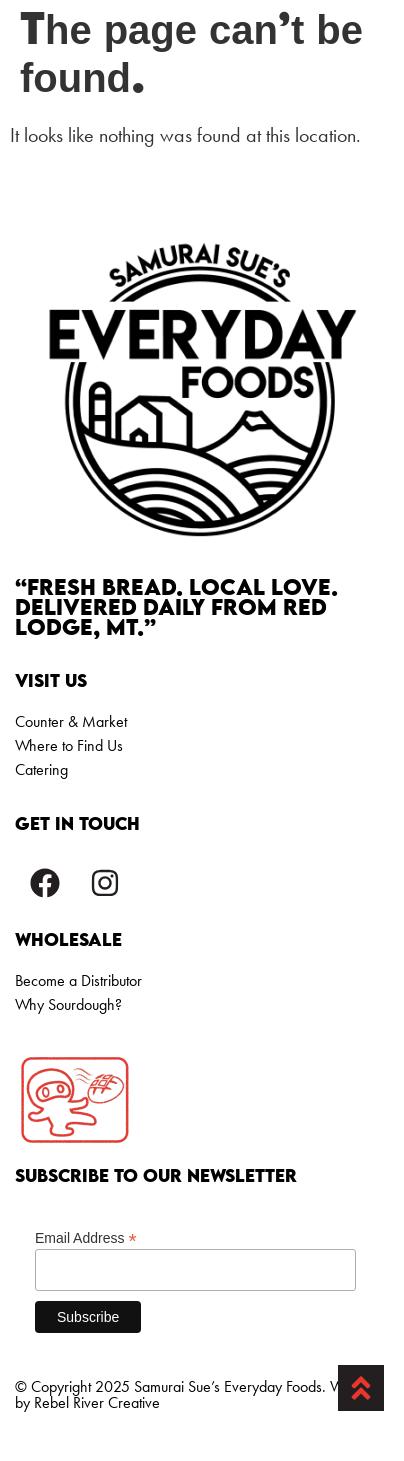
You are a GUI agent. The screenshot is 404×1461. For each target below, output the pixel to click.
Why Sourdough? (68, 1004)
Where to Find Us (69, 745)
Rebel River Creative (97, 1402)
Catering (41, 769)
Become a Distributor (78, 980)
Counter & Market (71, 721)
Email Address (86, 1237)
